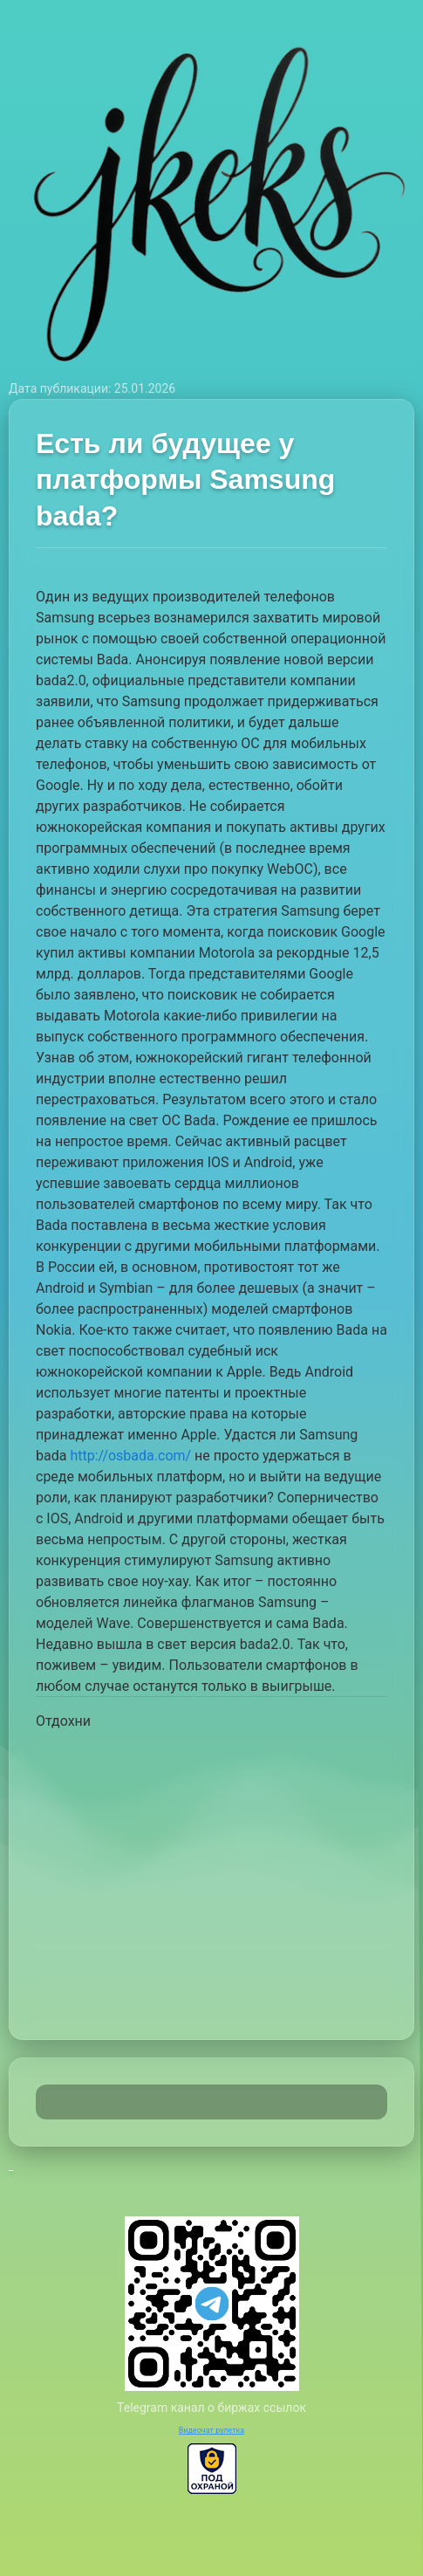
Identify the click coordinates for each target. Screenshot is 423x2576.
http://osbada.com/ (130, 1455)
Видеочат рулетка (212, 2430)
